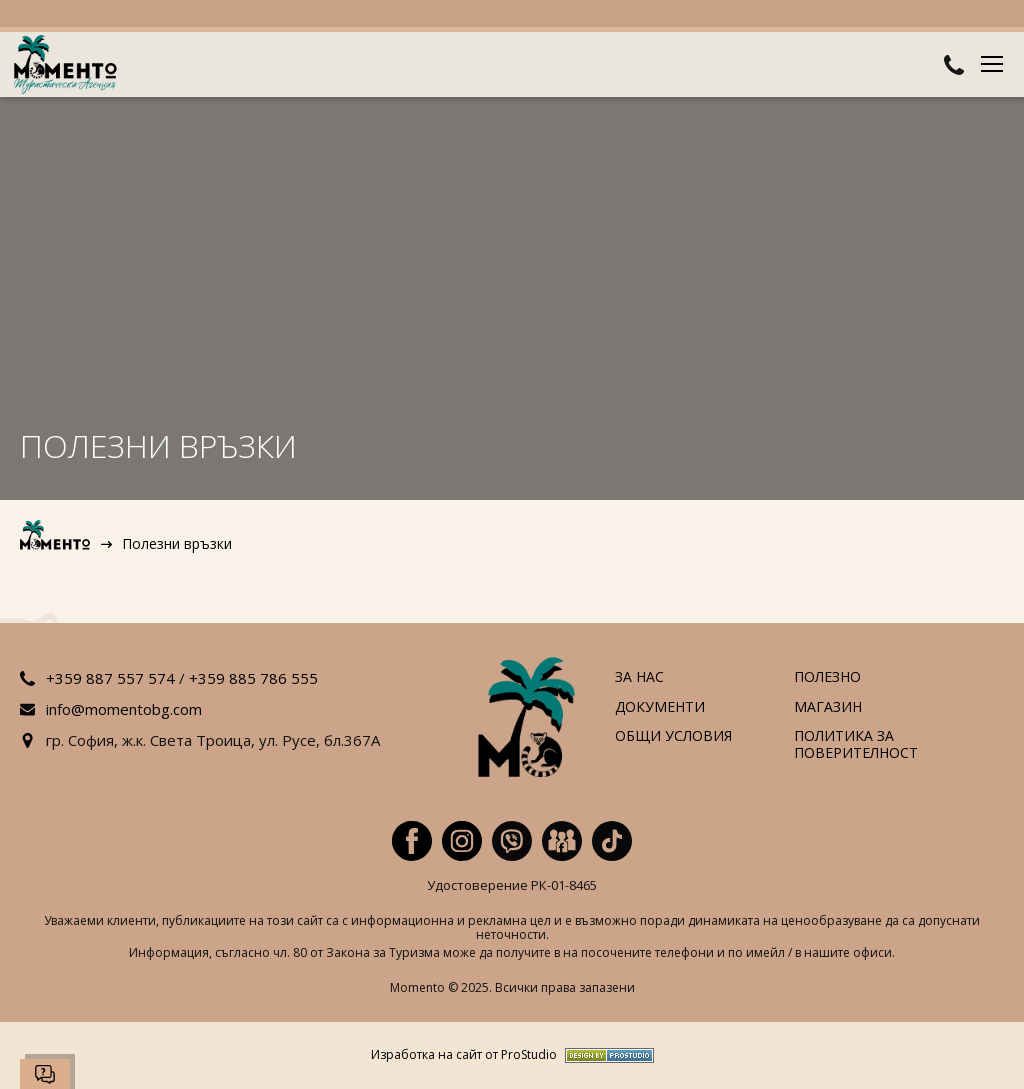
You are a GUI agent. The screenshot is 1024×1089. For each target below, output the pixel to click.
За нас (639, 677)
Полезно (827, 677)
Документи (660, 707)
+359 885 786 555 (253, 678)
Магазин (828, 707)
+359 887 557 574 (110, 678)
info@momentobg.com (124, 709)
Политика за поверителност (856, 745)
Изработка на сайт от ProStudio (464, 1055)
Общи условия (673, 736)
